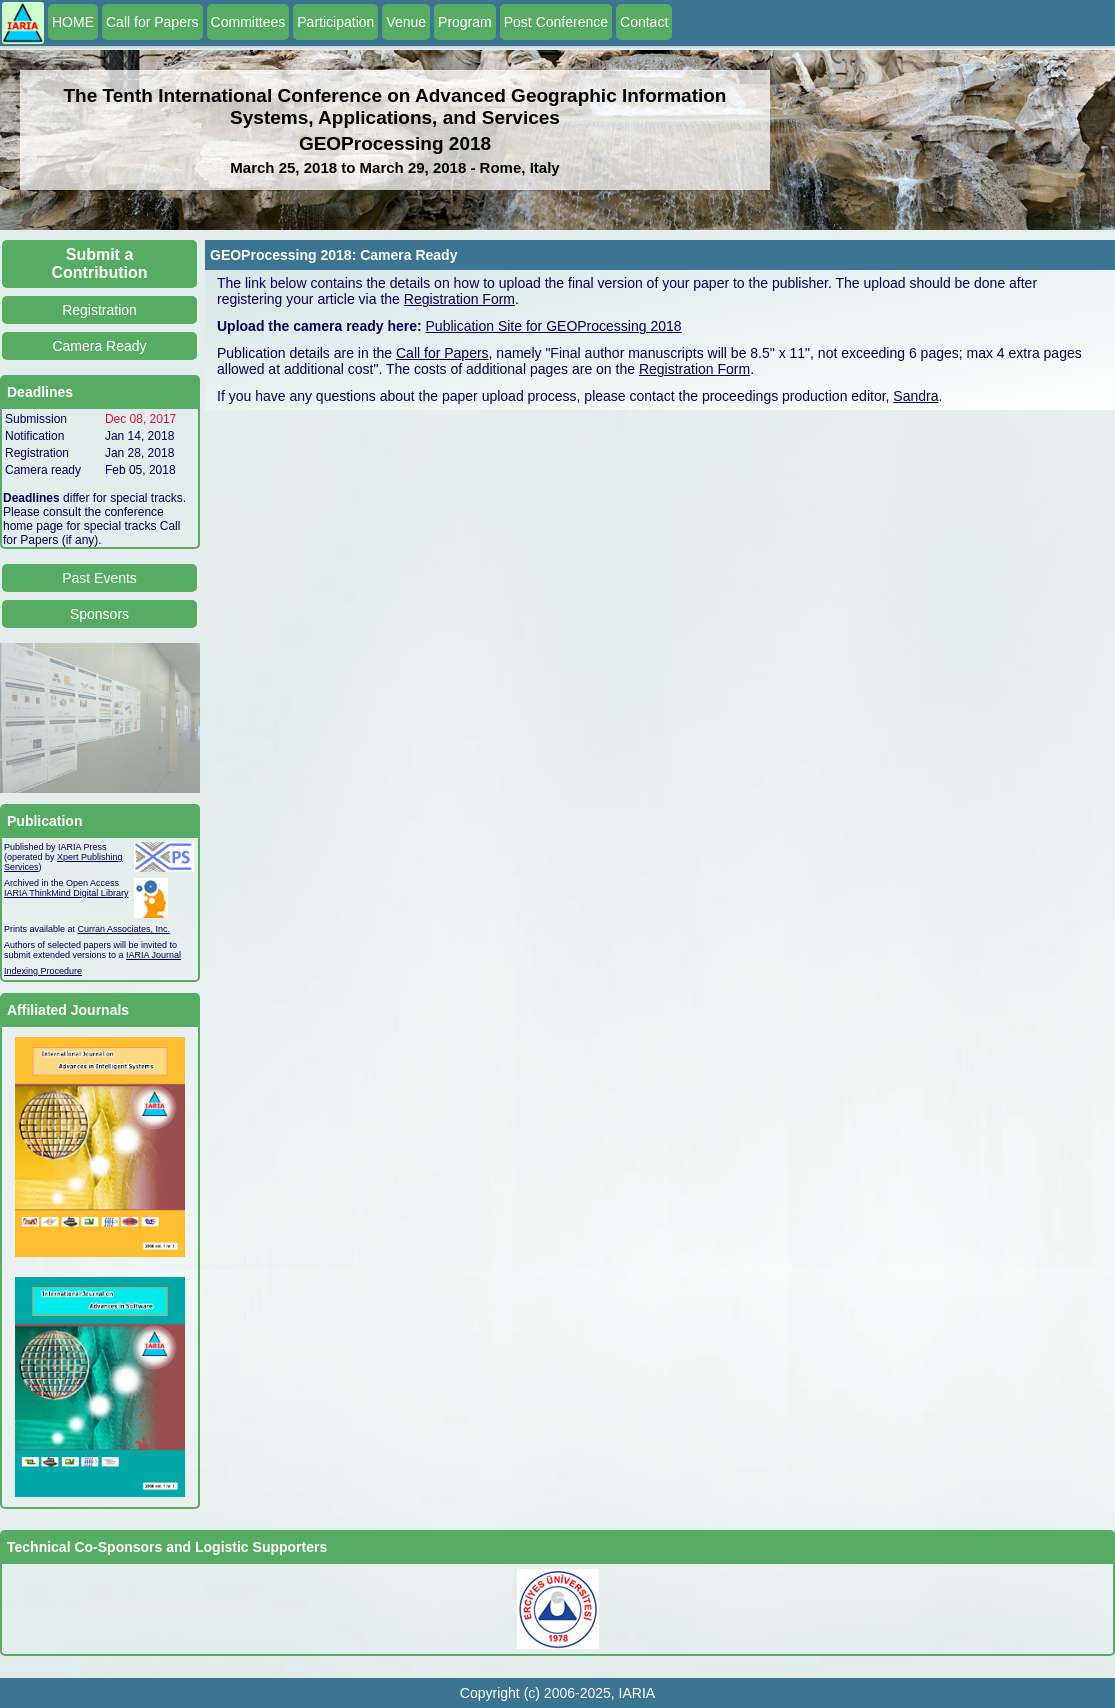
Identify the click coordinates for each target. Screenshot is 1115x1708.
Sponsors (99, 614)
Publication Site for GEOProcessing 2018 (554, 326)
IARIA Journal (153, 955)
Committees (248, 22)
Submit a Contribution (100, 263)
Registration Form (459, 299)
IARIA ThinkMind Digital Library (66, 893)
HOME (73, 22)
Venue (406, 22)
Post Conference (556, 22)
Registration (99, 310)
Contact (644, 22)
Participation (335, 22)
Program (465, 22)
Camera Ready (99, 346)
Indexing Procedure (43, 971)
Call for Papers (152, 22)
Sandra (915, 396)
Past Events (99, 578)
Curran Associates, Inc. (124, 929)
